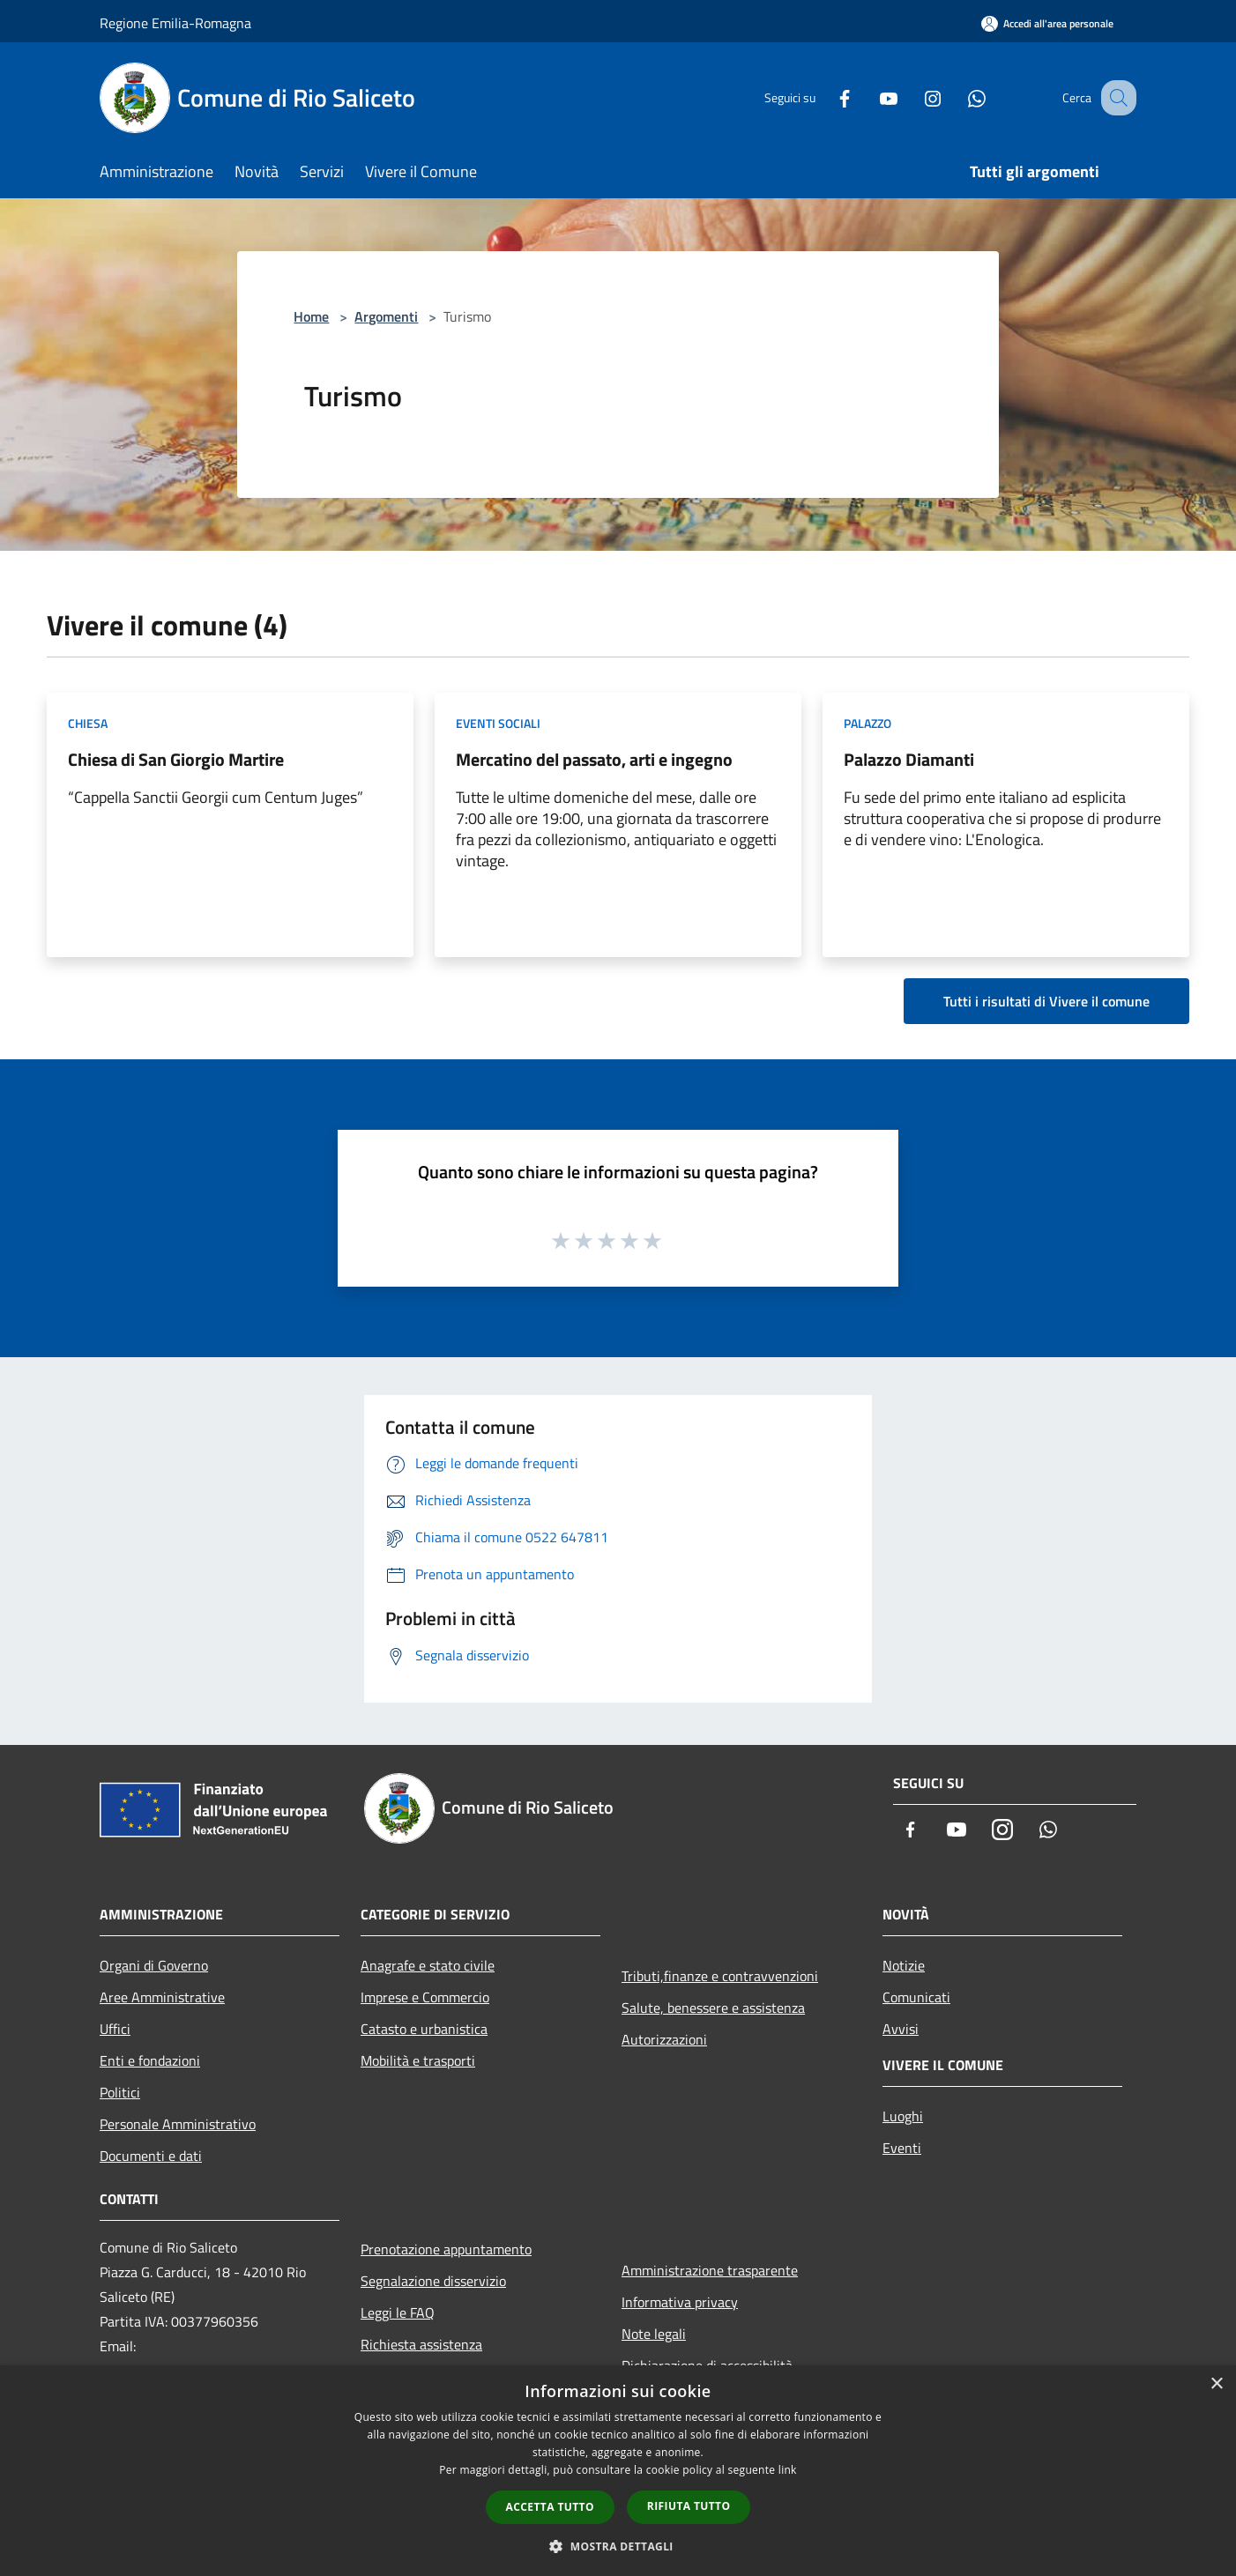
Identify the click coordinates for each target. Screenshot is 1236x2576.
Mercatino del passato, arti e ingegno (594, 759)
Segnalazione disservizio (433, 2280)
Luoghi (902, 2116)
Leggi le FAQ (398, 2312)
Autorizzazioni (664, 2039)
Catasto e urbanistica (424, 2028)
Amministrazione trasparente (710, 2270)
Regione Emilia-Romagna (175, 22)
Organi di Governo (154, 1965)
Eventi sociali (498, 723)
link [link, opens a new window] (787, 2469)
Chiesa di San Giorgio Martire (176, 759)
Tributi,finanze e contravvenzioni (720, 1975)
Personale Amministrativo (178, 2123)
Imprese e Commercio (425, 1997)
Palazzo (867, 723)
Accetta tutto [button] (550, 2506)
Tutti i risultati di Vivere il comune (1046, 1001)
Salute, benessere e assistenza (713, 2007)
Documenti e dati (151, 2155)
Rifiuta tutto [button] (689, 2505)
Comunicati (916, 1997)
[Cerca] (1115, 98)
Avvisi (900, 2028)
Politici (120, 2092)
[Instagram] (914, 97)
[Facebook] (826, 97)
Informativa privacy (680, 2301)
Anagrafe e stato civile (428, 1965)
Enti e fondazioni (150, 2060)
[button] (618, 2546)
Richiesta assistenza (421, 2344)
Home (311, 316)
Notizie (903, 1965)
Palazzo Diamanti (909, 759)
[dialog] (618, 2470)
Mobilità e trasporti (418, 2060)
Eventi (901, 2147)
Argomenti (386, 316)
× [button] (1216, 2384)
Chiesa (88, 723)
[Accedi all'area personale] (1047, 23)
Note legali (654, 2333)
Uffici (115, 2028)
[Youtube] (870, 97)
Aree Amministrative (162, 1997)
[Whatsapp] (958, 97)
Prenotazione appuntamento (446, 2249)
